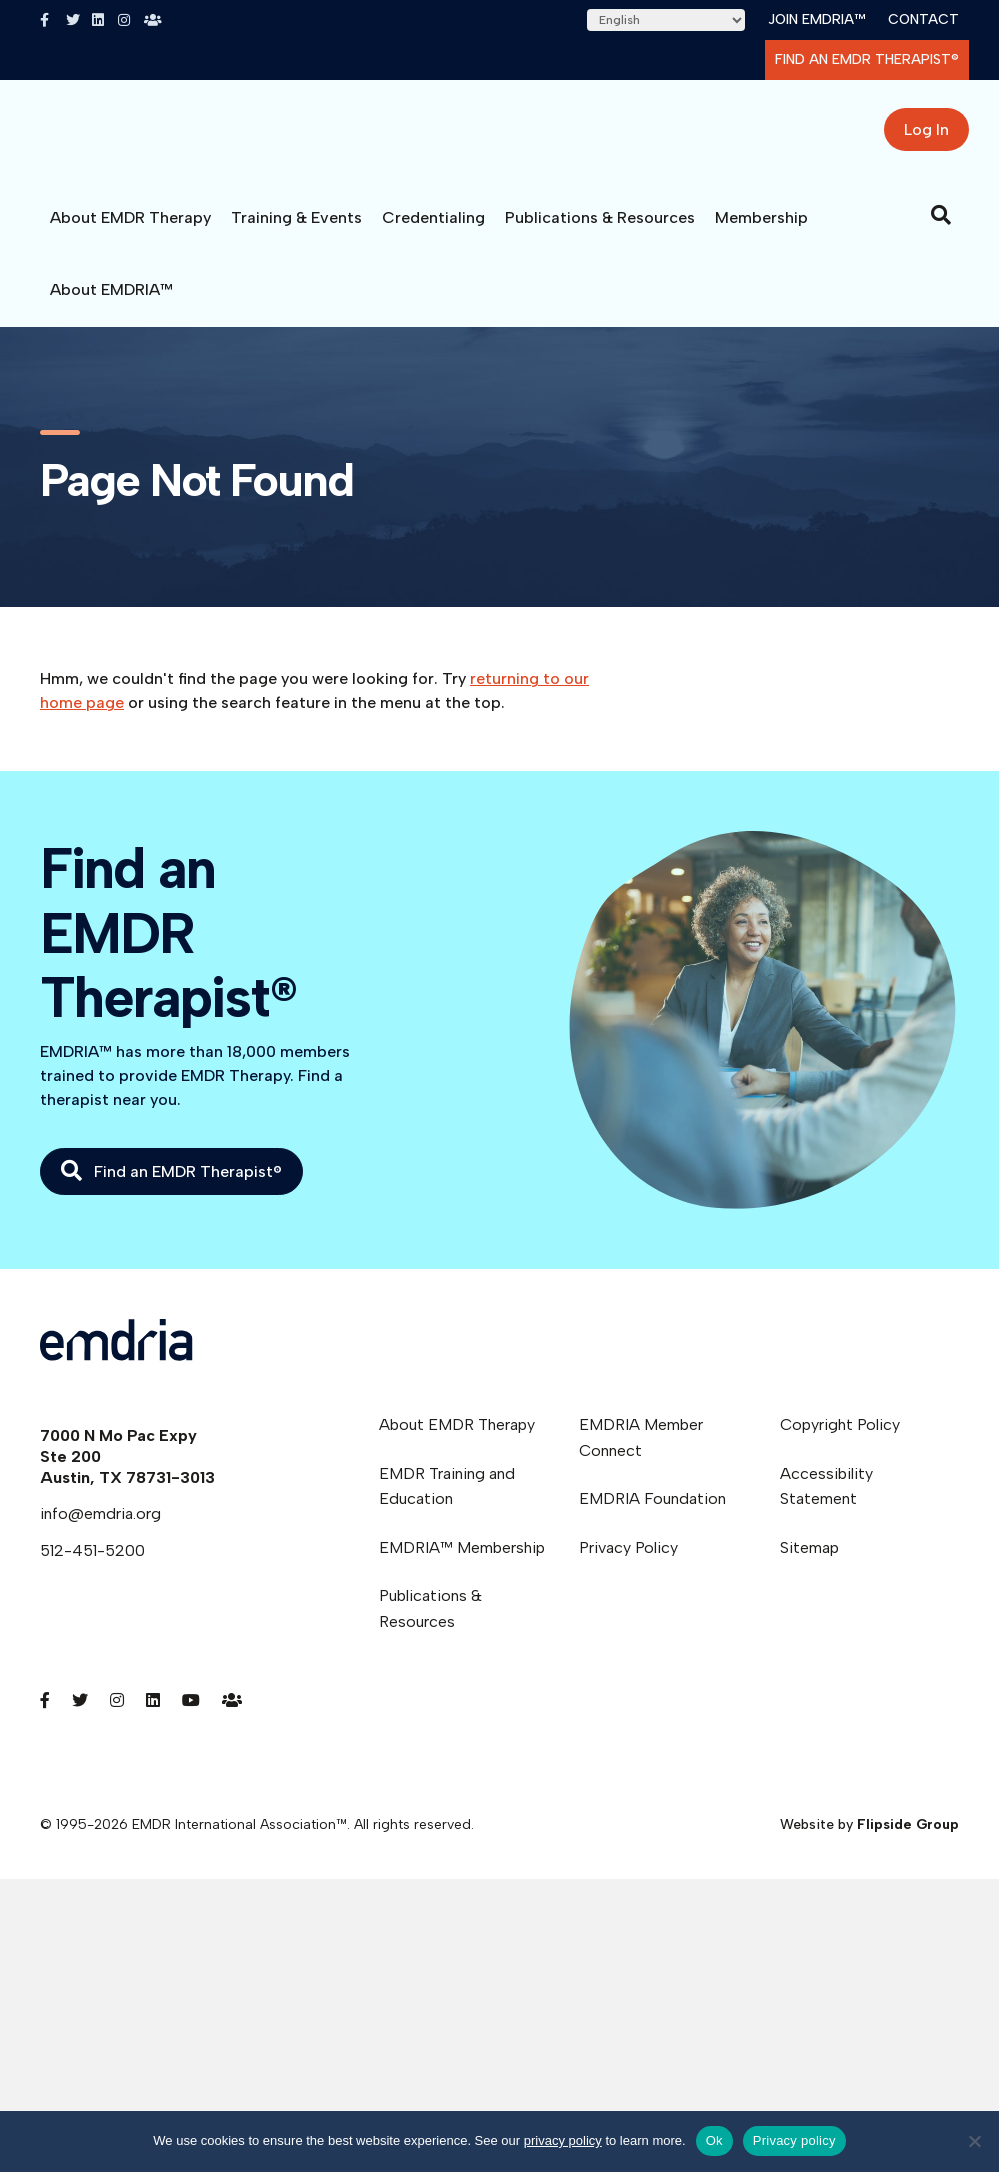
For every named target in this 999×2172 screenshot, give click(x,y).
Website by (869, 1839)
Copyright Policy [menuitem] (840, 1439)
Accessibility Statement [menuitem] (826, 1501)
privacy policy (563, 2140)
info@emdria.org (100, 1528)
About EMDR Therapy (130, 232)
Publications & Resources (600, 232)
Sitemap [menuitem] (809, 1562)
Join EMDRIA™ (816, 19)
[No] (974, 2141)
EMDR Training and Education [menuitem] (447, 1501)
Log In (926, 137)
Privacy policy (794, 2140)
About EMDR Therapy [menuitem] (457, 1439)
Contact (923, 19)
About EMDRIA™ (111, 304)
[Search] (941, 230)
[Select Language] (666, 20)
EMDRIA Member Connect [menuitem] (641, 1452)
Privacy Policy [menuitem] (628, 1562)
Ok (714, 2140)
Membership (761, 232)
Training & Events (296, 232)
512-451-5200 (92, 1565)
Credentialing (433, 232)
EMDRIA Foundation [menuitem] (652, 1513)
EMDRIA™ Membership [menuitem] (462, 1562)
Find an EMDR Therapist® (867, 59)
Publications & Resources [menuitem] (430, 1623)
